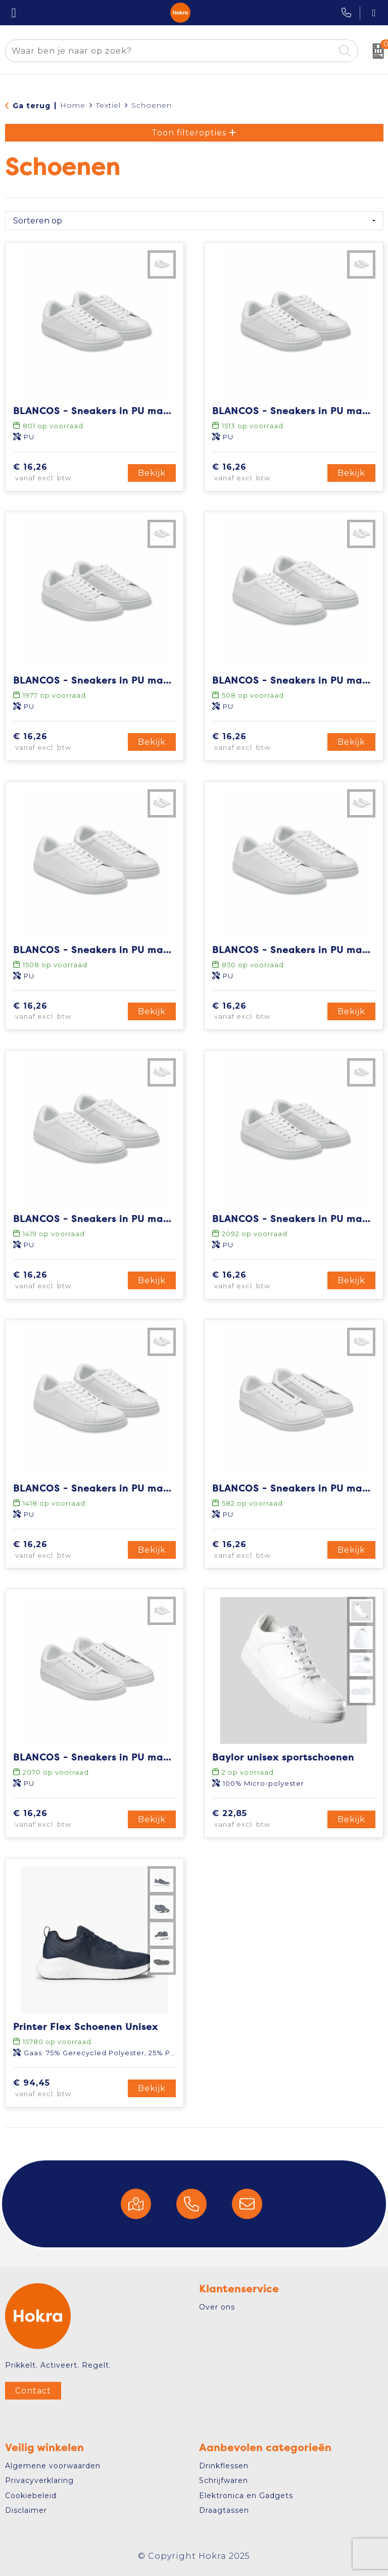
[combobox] (170, 51)
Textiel (108, 105)
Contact (33, 2391)
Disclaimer (26, 2510)
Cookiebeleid (31, 2495)
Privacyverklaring (39, 2480)
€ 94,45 (60, 2088)
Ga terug (32, 105)
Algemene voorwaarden (53, 2465)
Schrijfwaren (223, 2480)
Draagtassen (224, 2510)
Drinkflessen (224, 2465)
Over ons (217, 2307)
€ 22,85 (258, 1819)
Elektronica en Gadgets (246, 2495)
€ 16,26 (59, 472)
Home (72, 105)
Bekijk (152, 473)
